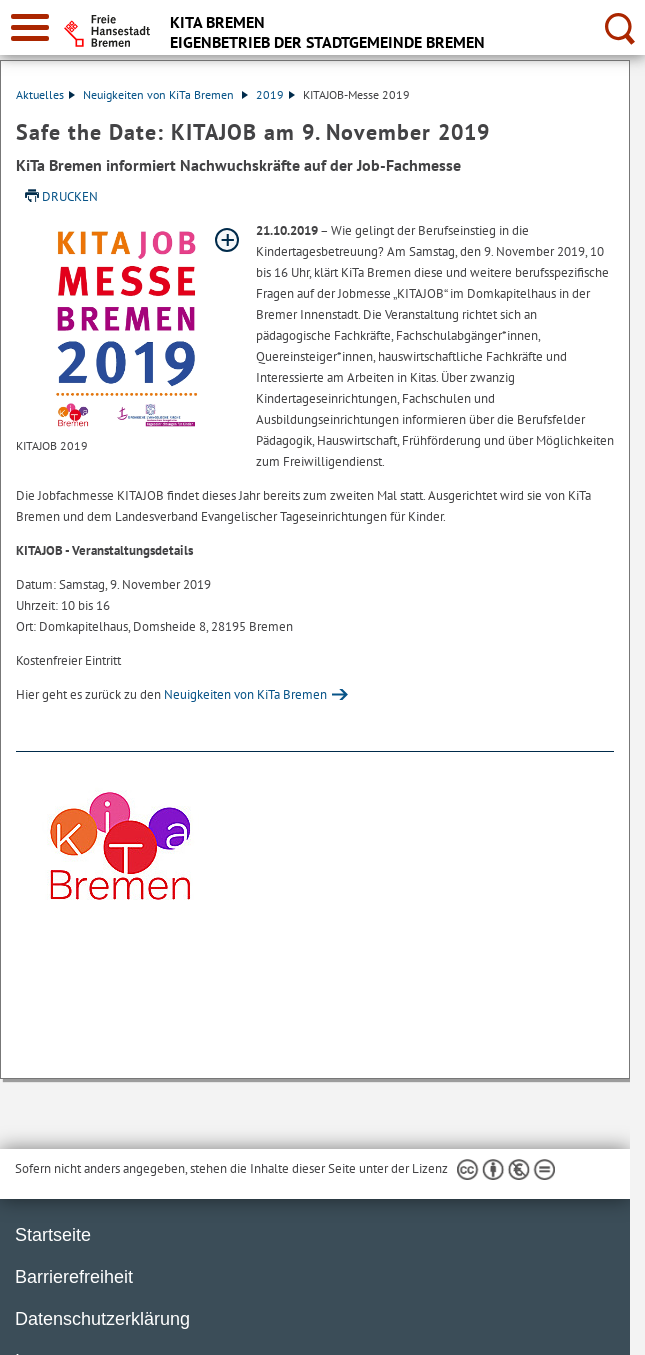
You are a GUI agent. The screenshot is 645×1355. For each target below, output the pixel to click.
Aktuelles (45, 94)
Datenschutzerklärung (102, 1319)
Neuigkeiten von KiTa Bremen (165, 94)
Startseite (53, 1235)
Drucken (70, 196)
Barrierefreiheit (74, 1277)
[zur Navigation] (30, 27)
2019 (275, 94)
